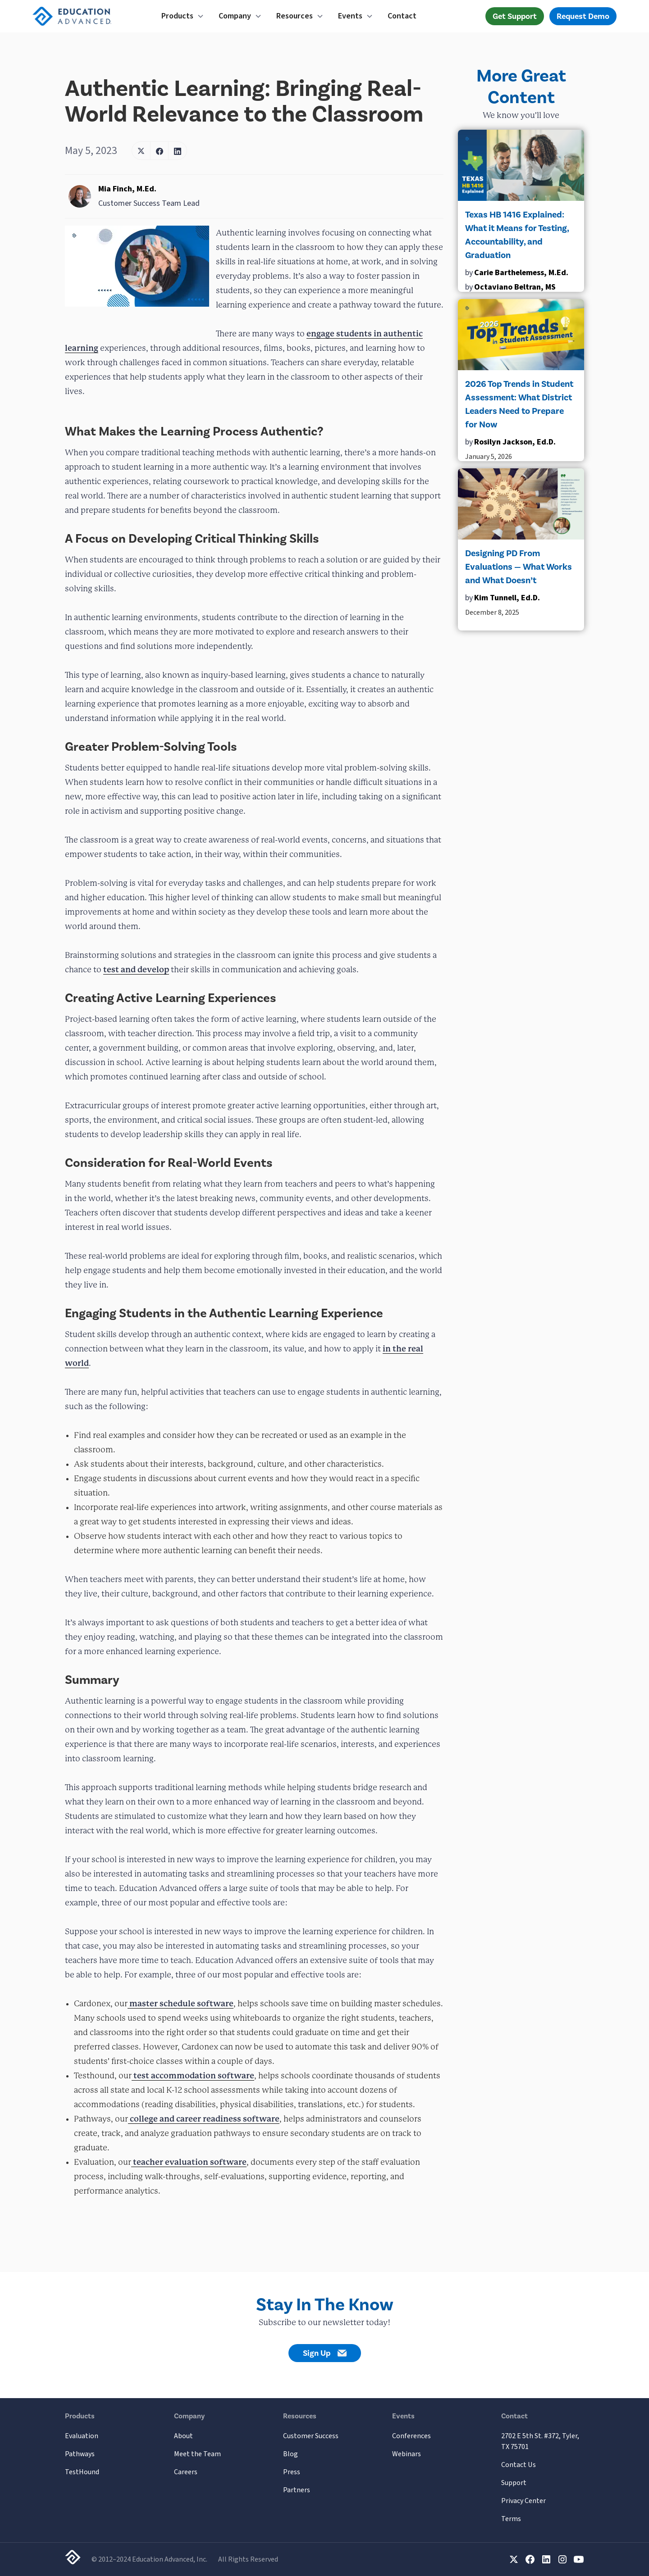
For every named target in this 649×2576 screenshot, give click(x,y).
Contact (402, 16)
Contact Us (518, 2465)
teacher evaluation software (189, 2162)
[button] (182, 16)
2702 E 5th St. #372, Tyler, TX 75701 (540, 2441)
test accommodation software (193, 2075)
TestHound (82, 2472)
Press (291, 2472)
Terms (511, 2519)
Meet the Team (197, 2454)
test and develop (136, 969)
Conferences (411, 2436)
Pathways (80, 2454)
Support (513, 2483)
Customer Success (310, 2436)
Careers (185, 2472)
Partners (296, 2490)
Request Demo (583, 16)
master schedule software (180, 2003)
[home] (85, 16)
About (183, 2436)
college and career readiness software (203, 2118)
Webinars (406, 2454)
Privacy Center (523, 2501)
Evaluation (81, 2436)
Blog (290, 2454)
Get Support (515, 16)
